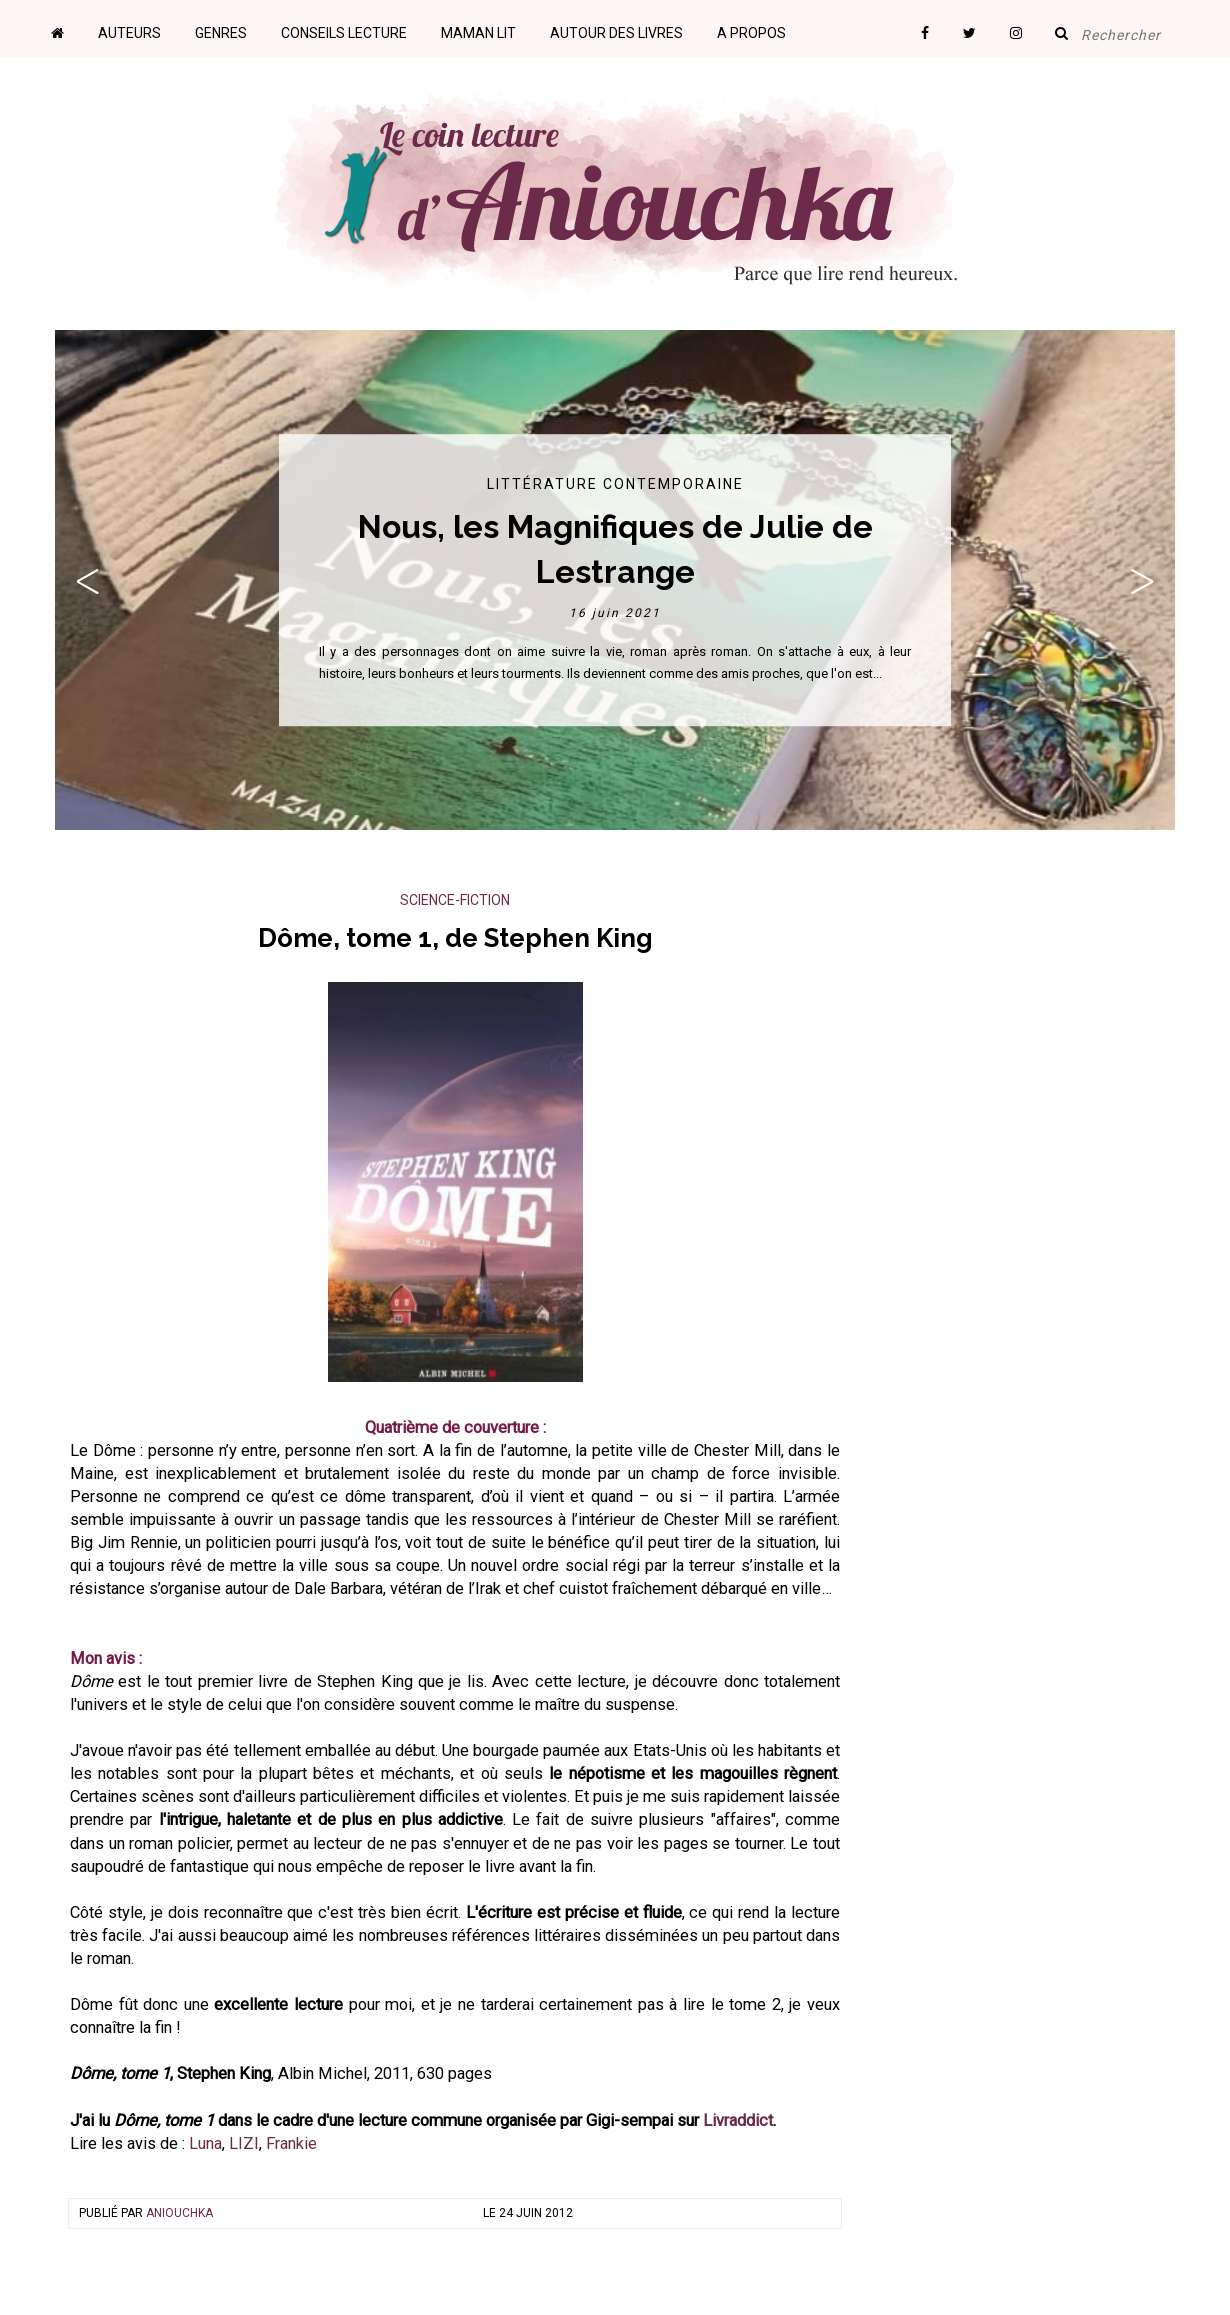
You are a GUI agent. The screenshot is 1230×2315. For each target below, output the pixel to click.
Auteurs (129, 33)
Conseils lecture (344, 33)
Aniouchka (179, 2213)
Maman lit (478, 33)
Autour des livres (616, 33)
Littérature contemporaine (615, 484)
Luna (205, 2143)
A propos (751, 33)
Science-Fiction (455, 900)
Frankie (291, 2143)
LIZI (244, 2143)
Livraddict (738, 2120)
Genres (221, 33)
